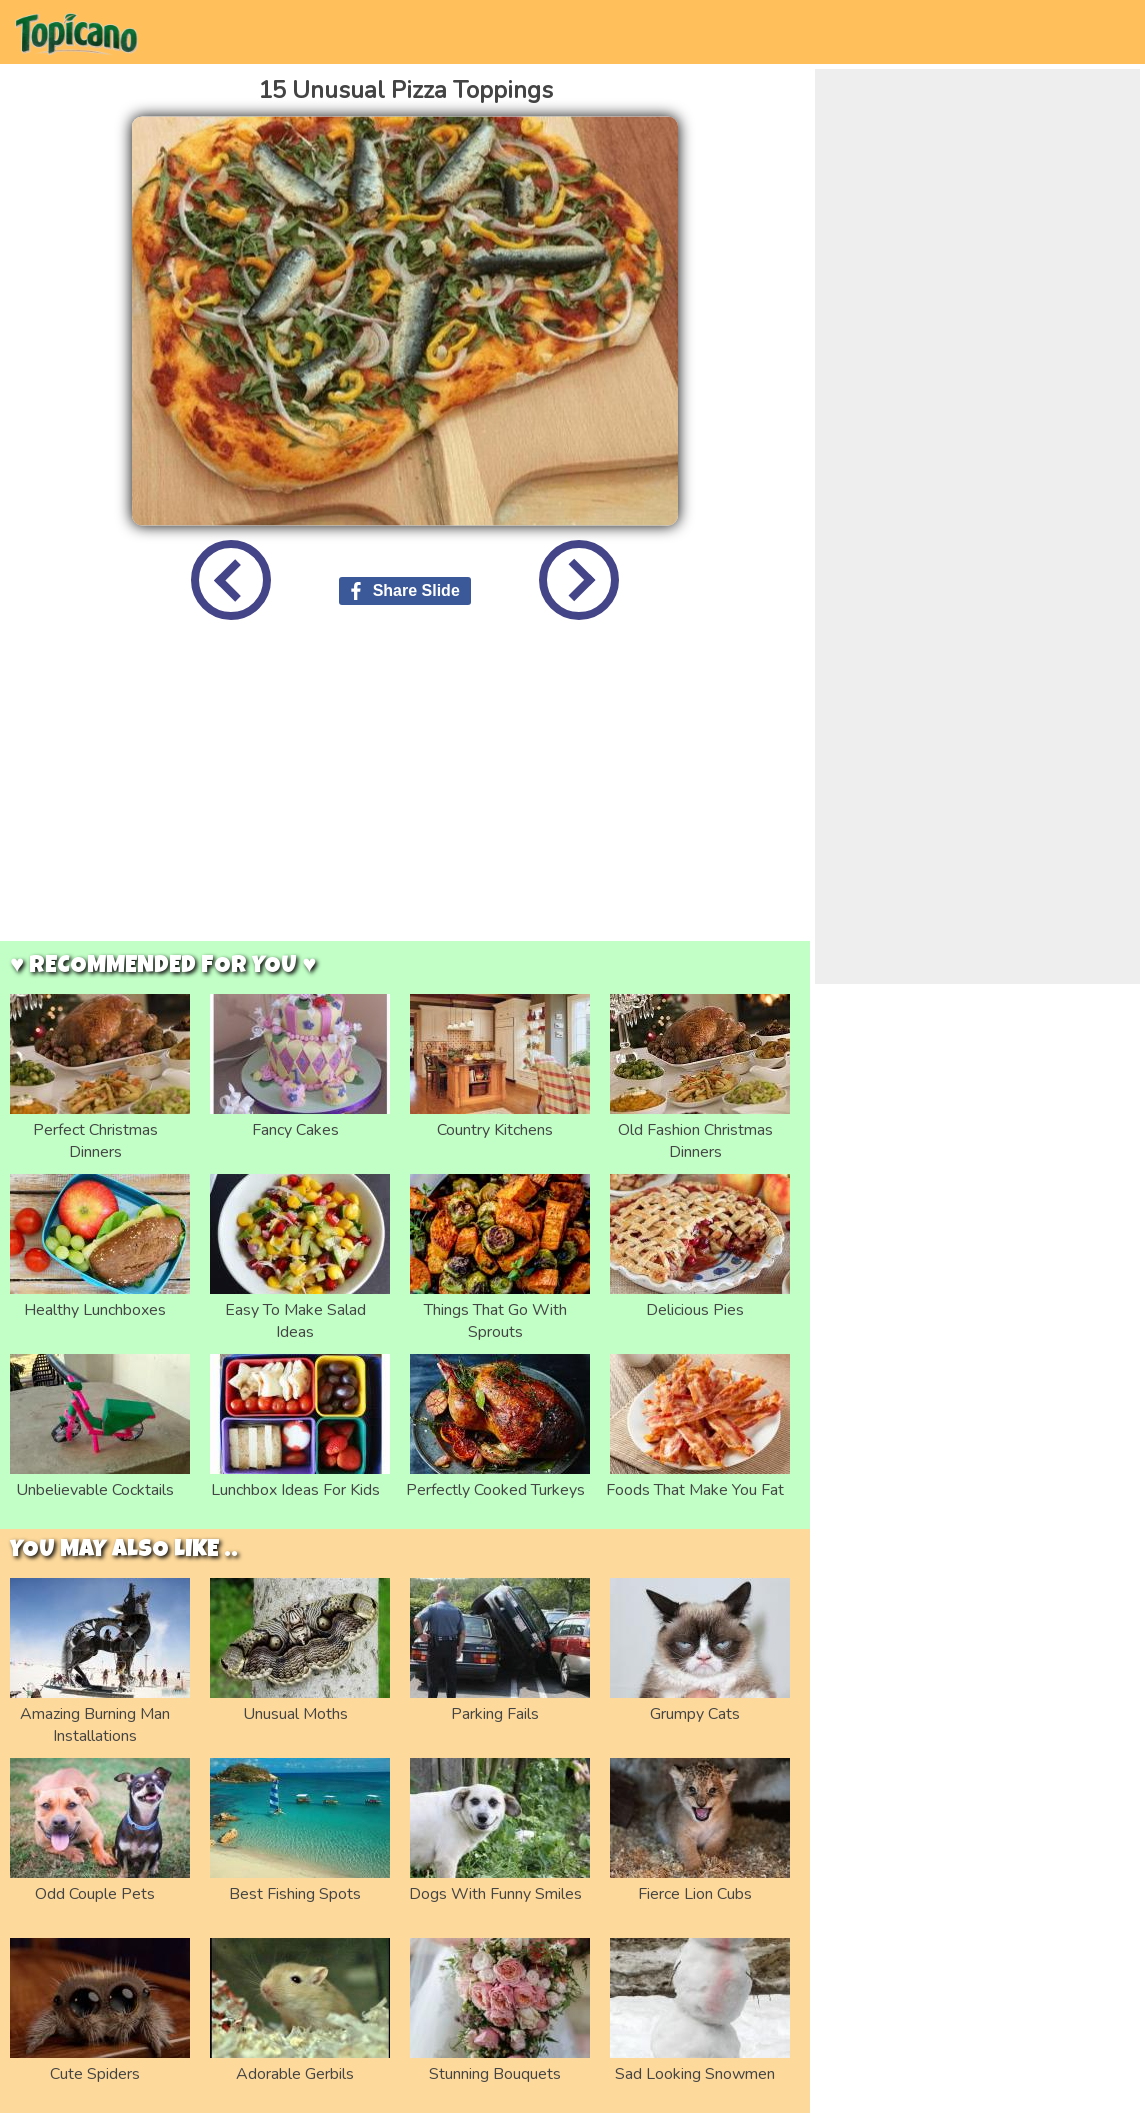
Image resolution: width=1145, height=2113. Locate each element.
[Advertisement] (405, 796)
